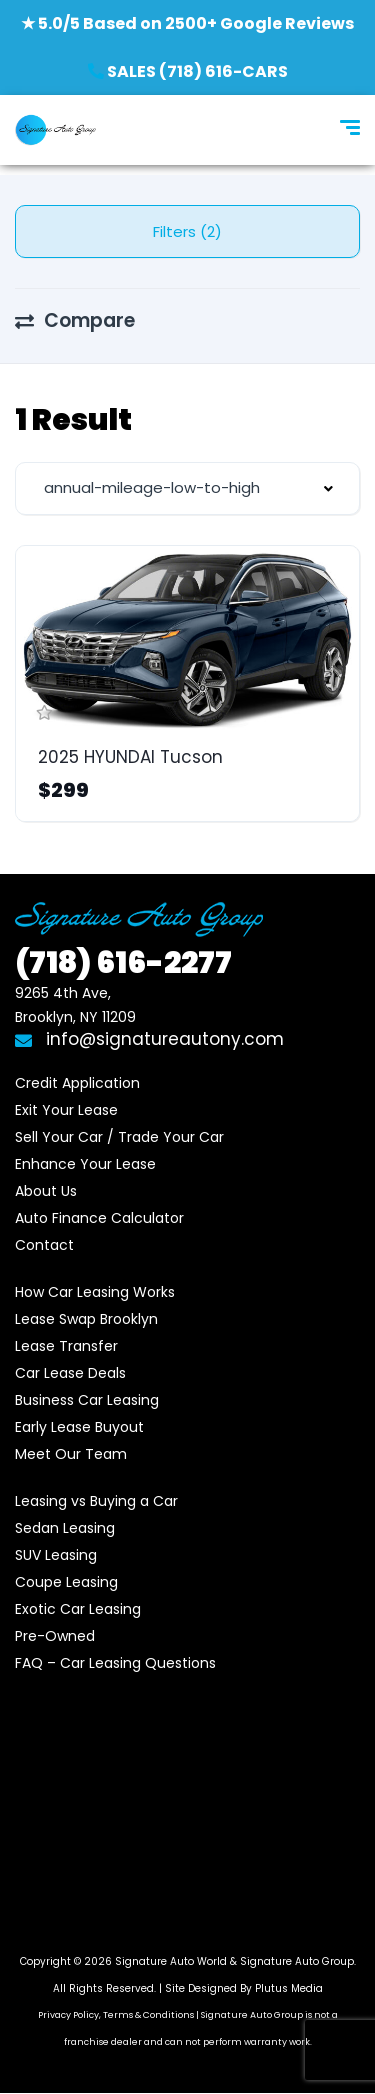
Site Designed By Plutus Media (244, 1988)
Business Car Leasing (87, 1400)
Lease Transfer (66, 1346)
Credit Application (77, 1083)
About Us (46, 1191)
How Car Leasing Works (95, 1292)
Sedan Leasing (65, 1528)
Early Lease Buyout (79, 1427)
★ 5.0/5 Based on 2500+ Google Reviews (187, 23)
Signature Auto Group (297, 1961)
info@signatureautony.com (149, 1039)
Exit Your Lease (66, 1110)
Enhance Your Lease (85, 1164)
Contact (44, 1245)
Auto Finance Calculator (99, 1218)
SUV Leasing (56, 1555)
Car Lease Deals (70, 1373)
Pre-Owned (55, 1636)
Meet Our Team (71, 1454)
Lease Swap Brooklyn (86, 1319)
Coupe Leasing (66, 1582)
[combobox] (187, 488)
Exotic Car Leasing (78, 1609)
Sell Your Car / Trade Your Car (119, 1137)
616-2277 (123, 963)
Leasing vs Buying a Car (96, 1501)
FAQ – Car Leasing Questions (115, 1663)
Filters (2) (187, 231)
